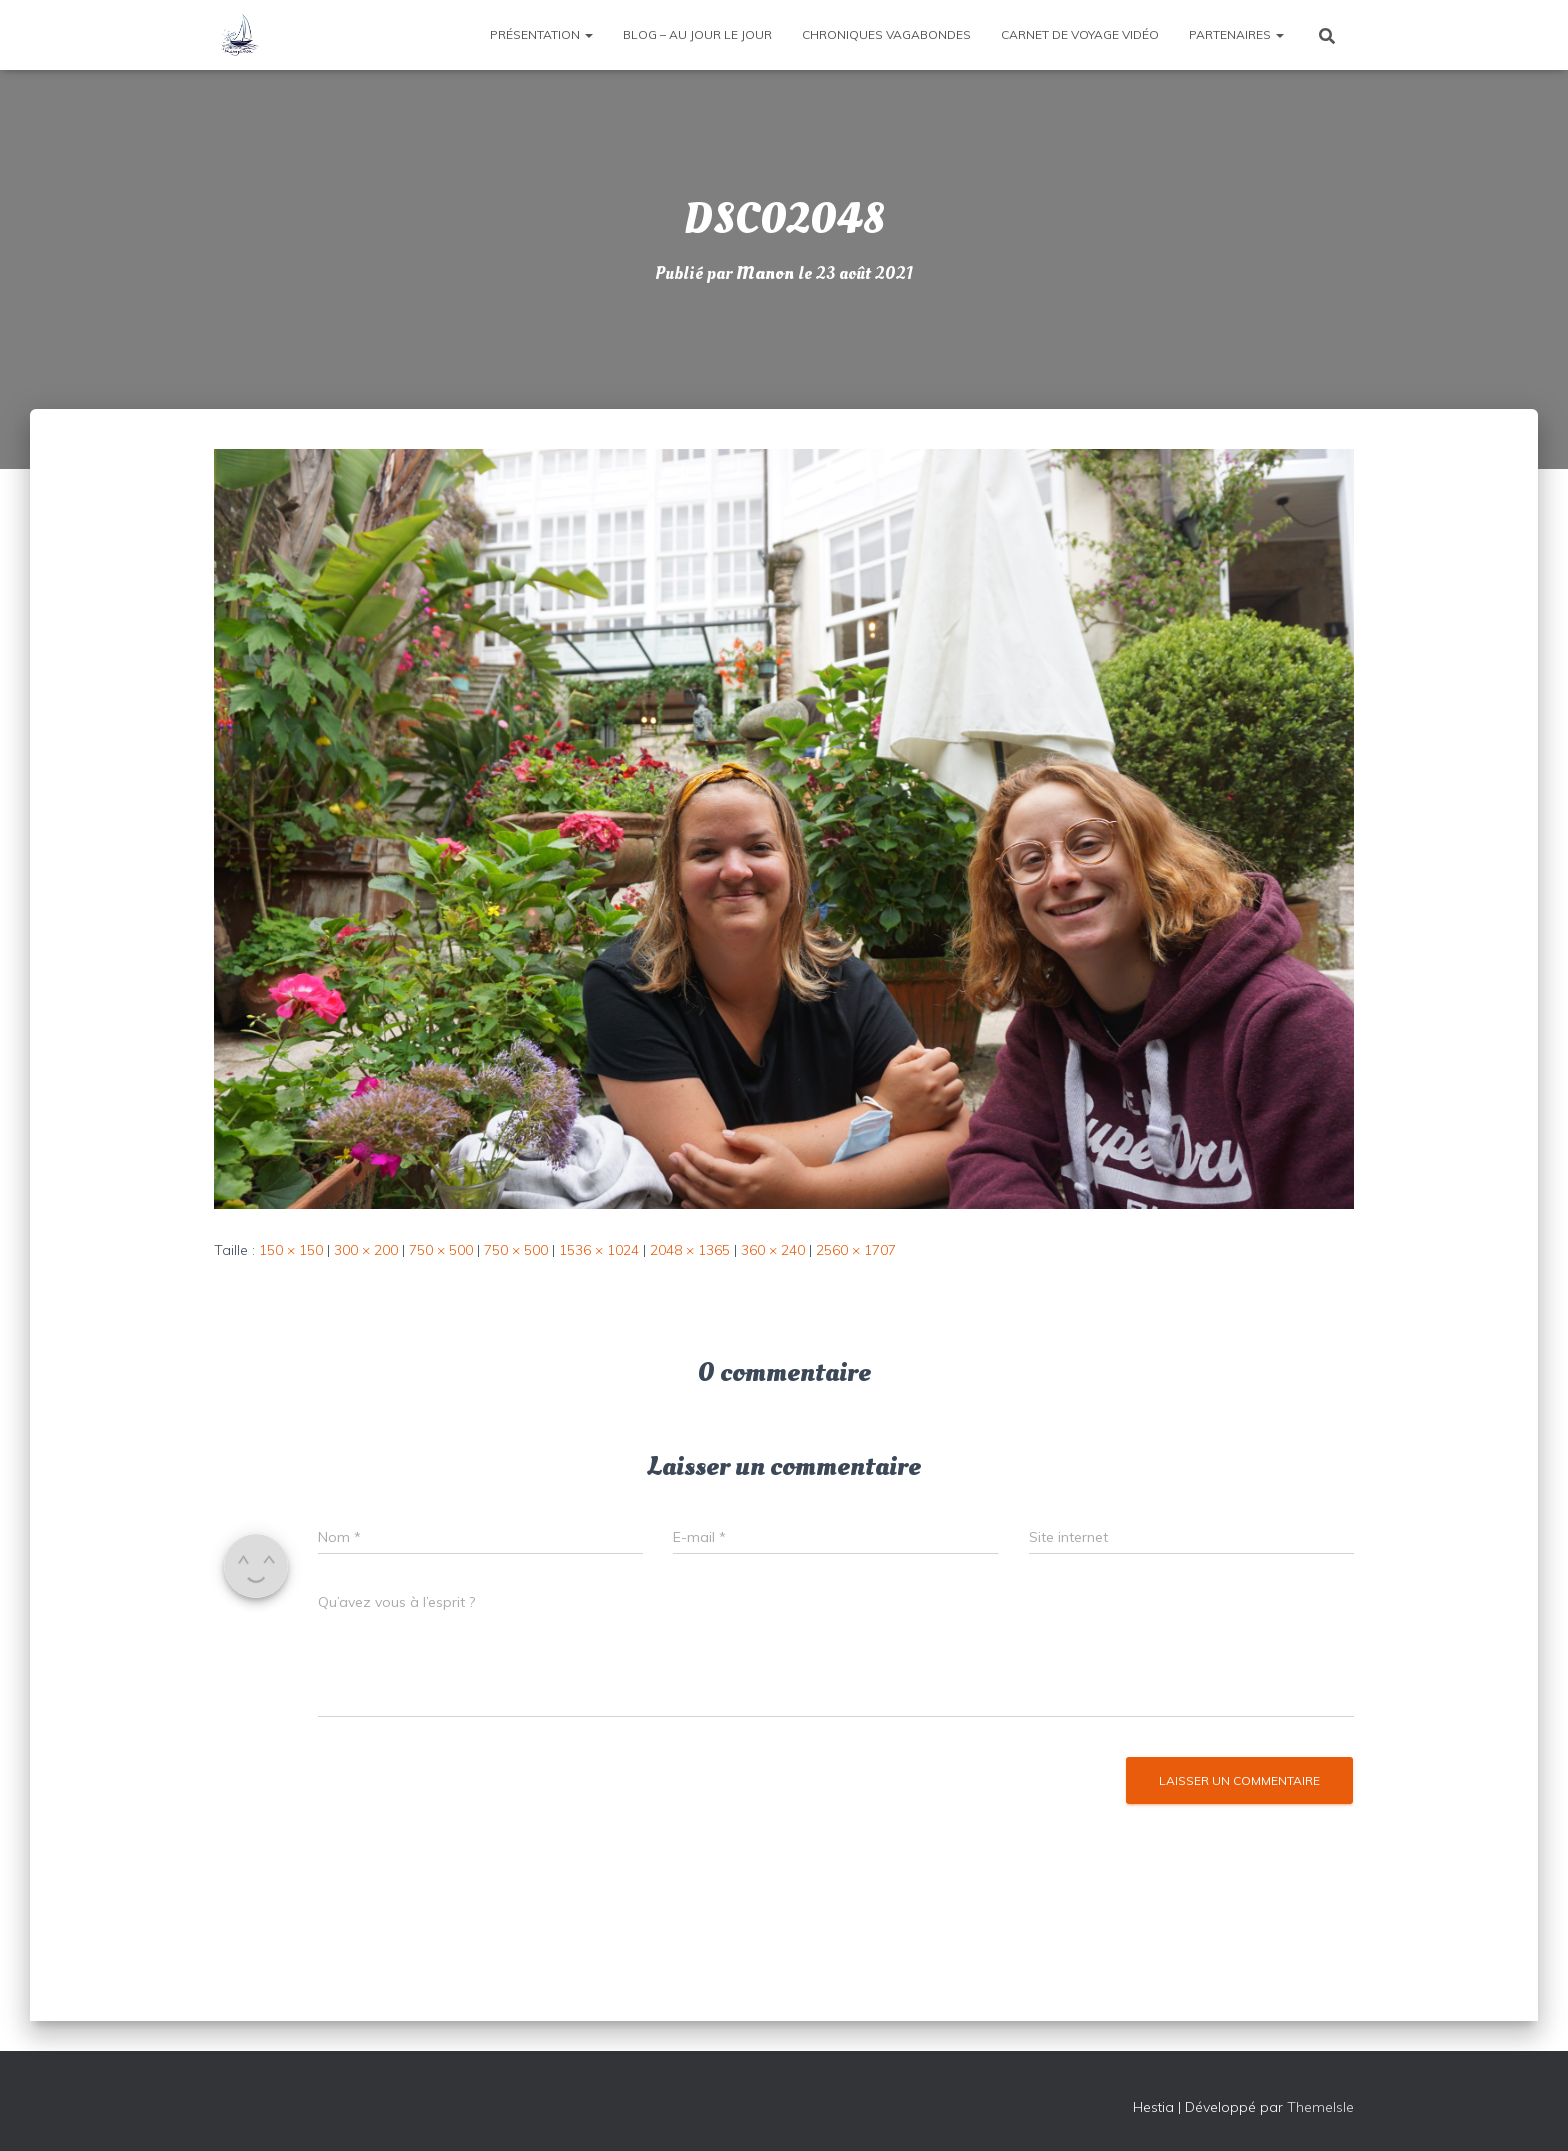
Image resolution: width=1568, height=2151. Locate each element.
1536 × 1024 (599, 1249)
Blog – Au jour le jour (697, 34)
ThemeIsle (1320, 2106)
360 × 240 (773, 1249)
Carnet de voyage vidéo (1080, 34)
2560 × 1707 (856, 1249)
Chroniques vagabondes (886, 34)
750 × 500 (441, 1249)
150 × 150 (291, 1249)
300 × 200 (366, 1249)
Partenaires (1236, 34)
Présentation (541, 34)
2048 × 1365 (690, 1249)
